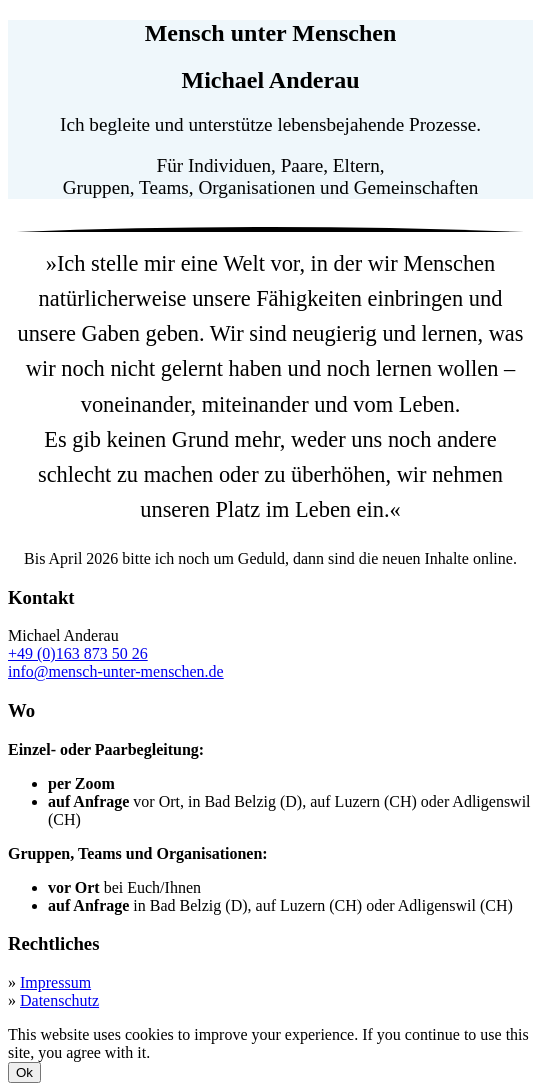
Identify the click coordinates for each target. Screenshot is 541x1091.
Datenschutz (59, 1000)
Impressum (55, 982)
